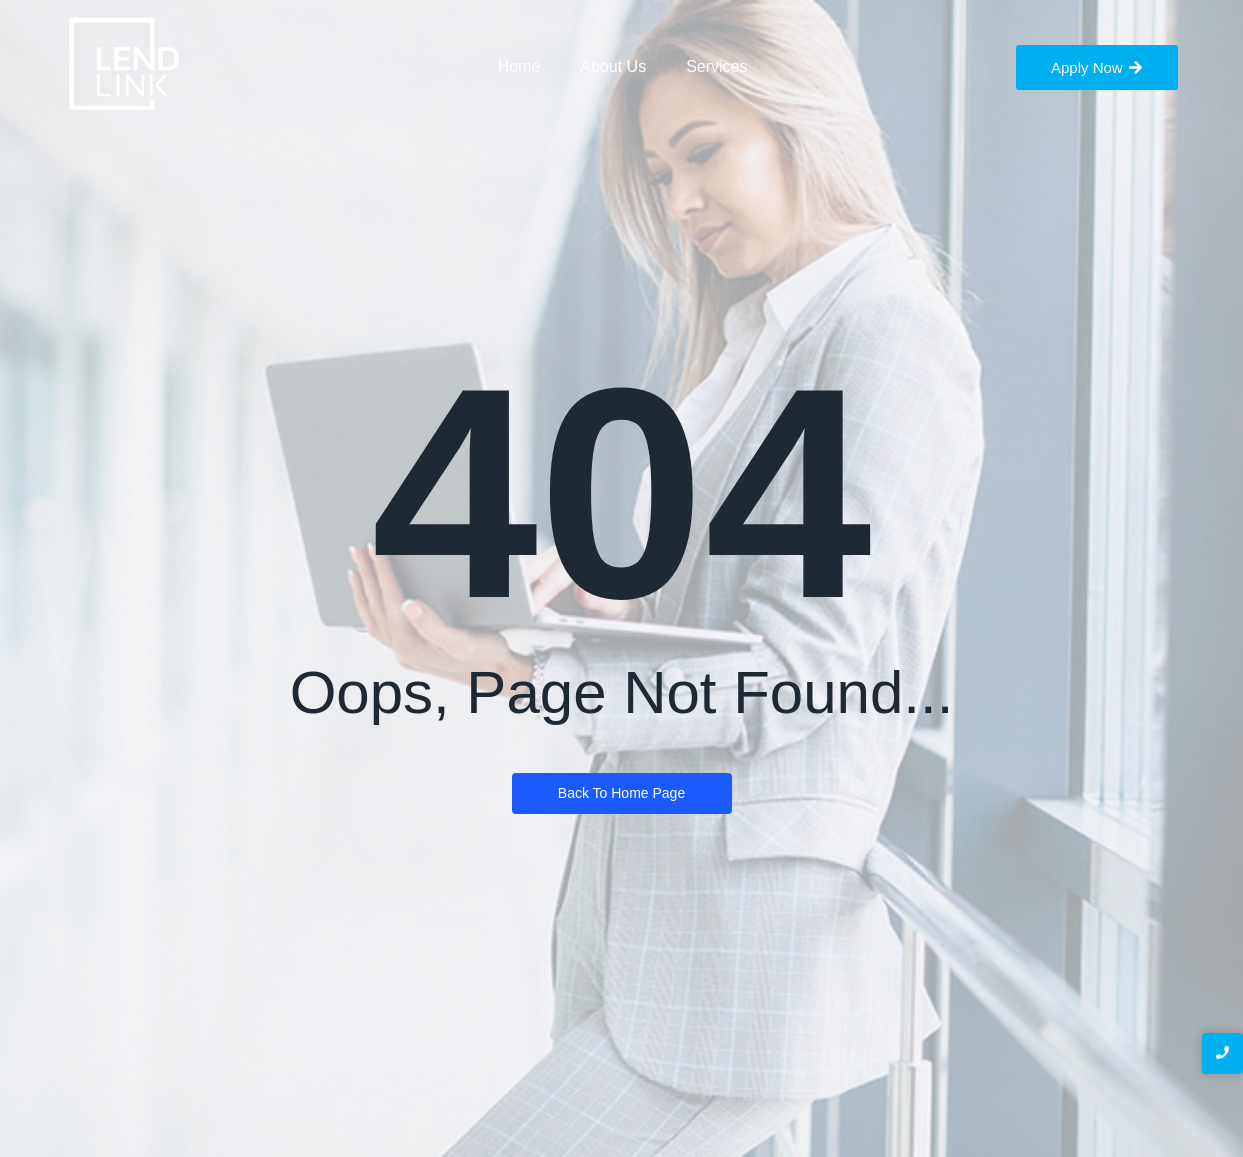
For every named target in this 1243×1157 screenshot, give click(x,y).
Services (716, 66)
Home (519, 66)
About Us (613, 66)
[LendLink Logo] (124, 64)
